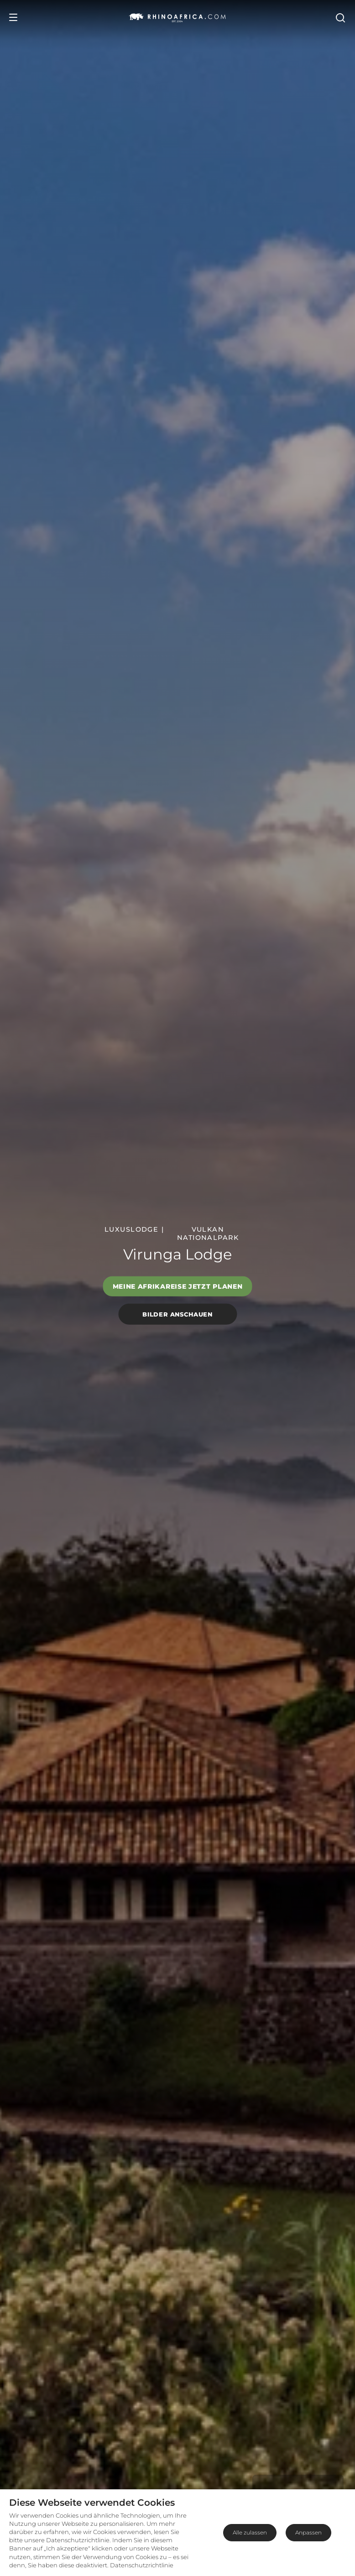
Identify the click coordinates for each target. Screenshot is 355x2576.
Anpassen (308, 2532)
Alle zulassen (250, 2532)
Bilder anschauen (177, 1313)
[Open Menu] (13, 17)
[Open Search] (340, 17)
